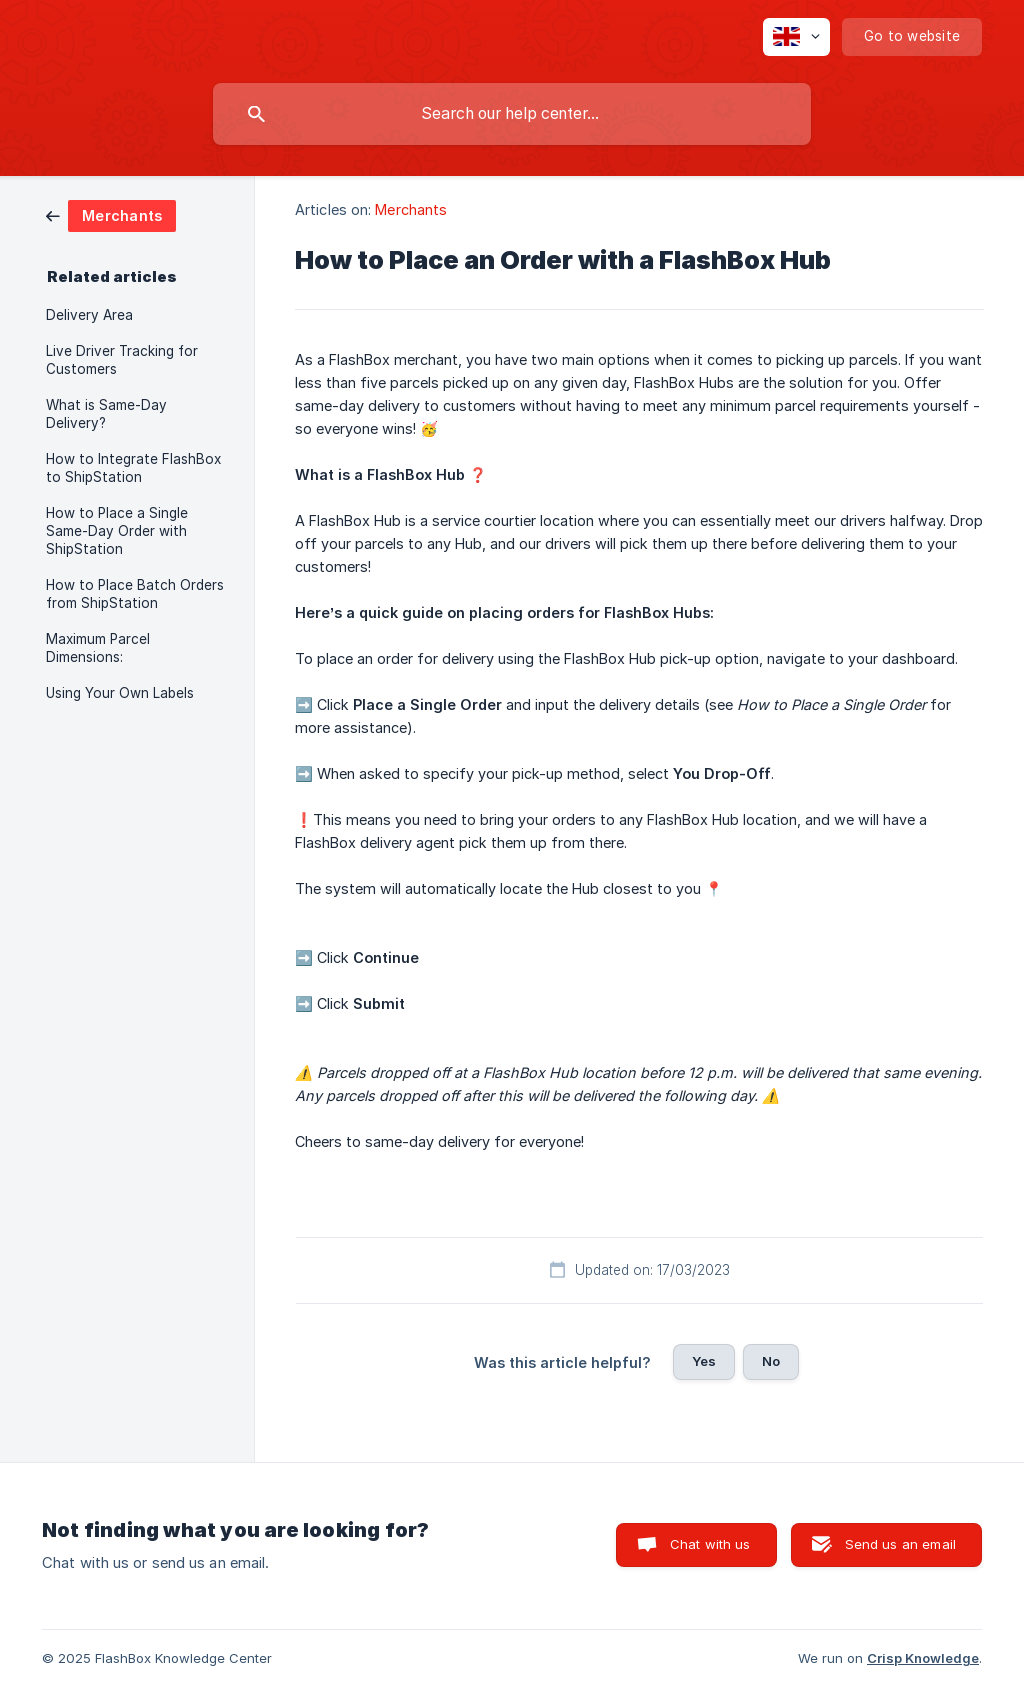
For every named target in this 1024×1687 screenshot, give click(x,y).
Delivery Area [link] (89, 315)
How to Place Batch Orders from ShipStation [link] (135, 594)
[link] (111, 214)
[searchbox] (512, 114)
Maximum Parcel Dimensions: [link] (98, 648)
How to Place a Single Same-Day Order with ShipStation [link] (117, 531)
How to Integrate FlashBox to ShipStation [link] (133, 468)
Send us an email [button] (900, 1544)
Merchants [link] (411, 209)
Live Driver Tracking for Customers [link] (122, 360)
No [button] (771, 1361)
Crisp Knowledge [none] (923, 1658)
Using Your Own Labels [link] (120, 693)
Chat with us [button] (710, 1544)
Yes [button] (704, 1361)
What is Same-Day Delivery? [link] (106, 414)
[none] (796, 37)
